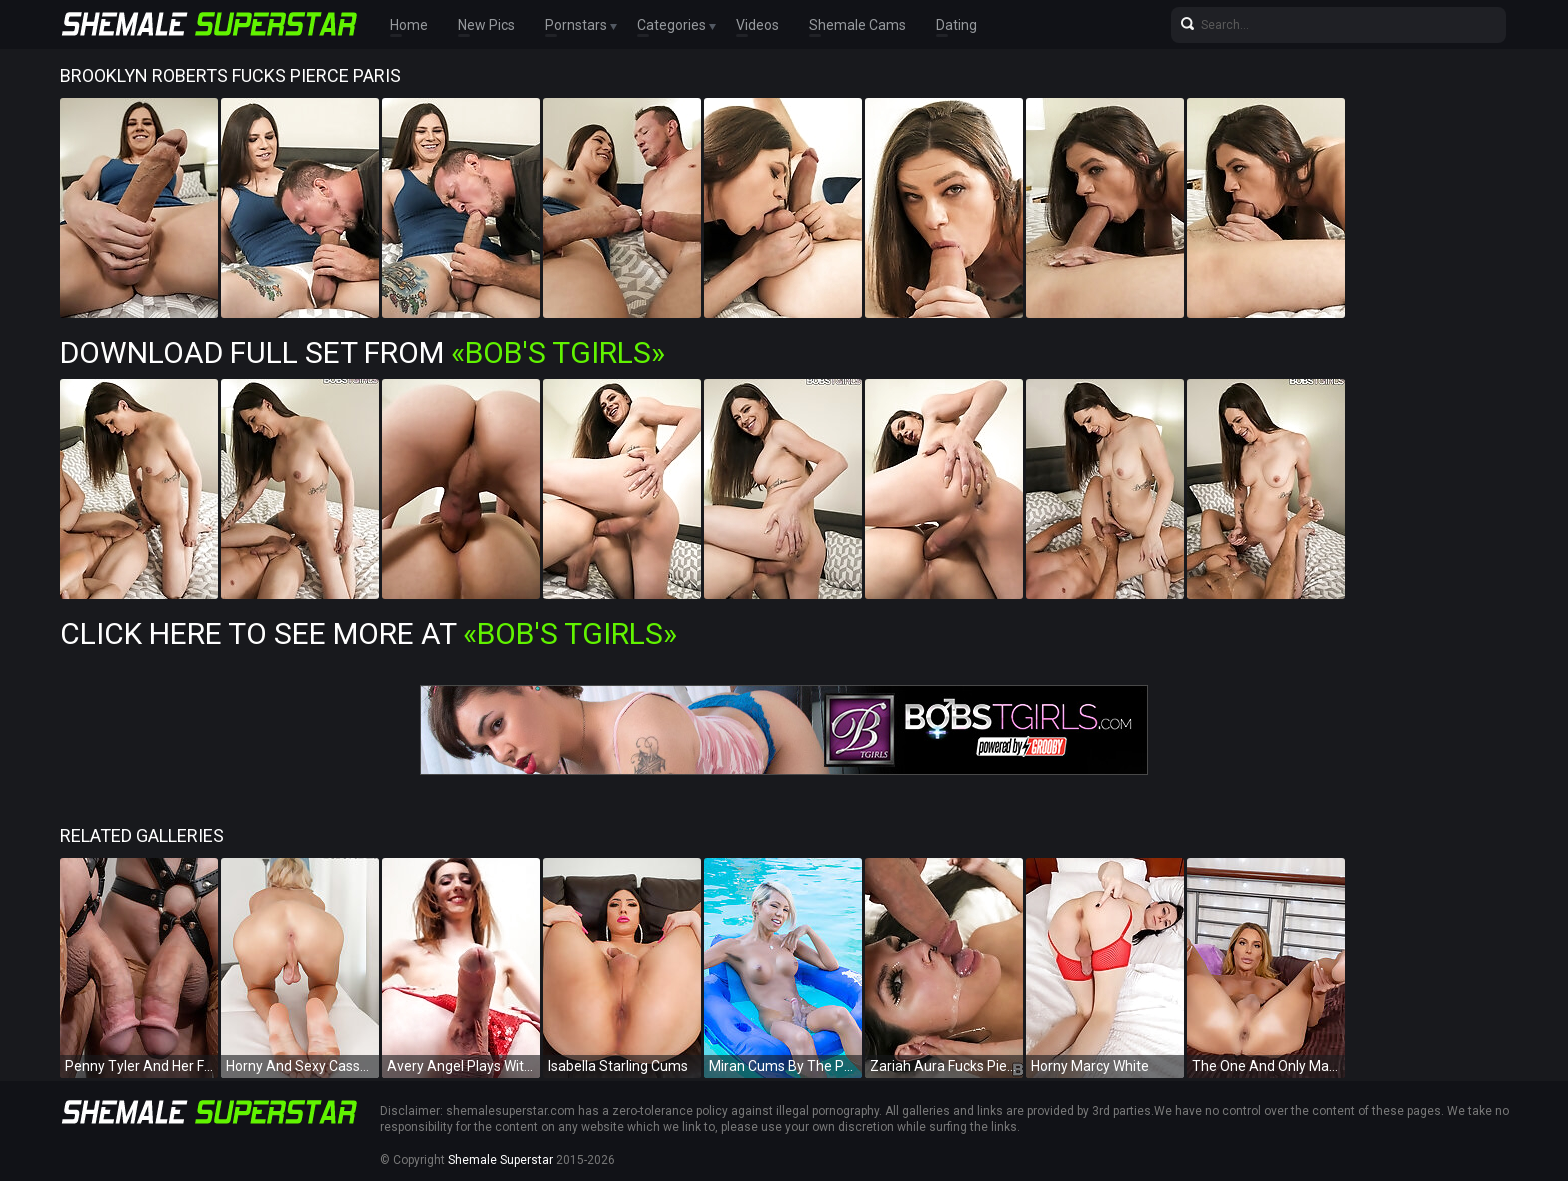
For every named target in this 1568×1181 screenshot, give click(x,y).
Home (409, 25)
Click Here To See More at (368, 633)
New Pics (486, 25)
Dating (956, 25)
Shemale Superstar (500, 1160)
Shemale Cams (857, 25)
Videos (757, 25)
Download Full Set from (362, 352)
